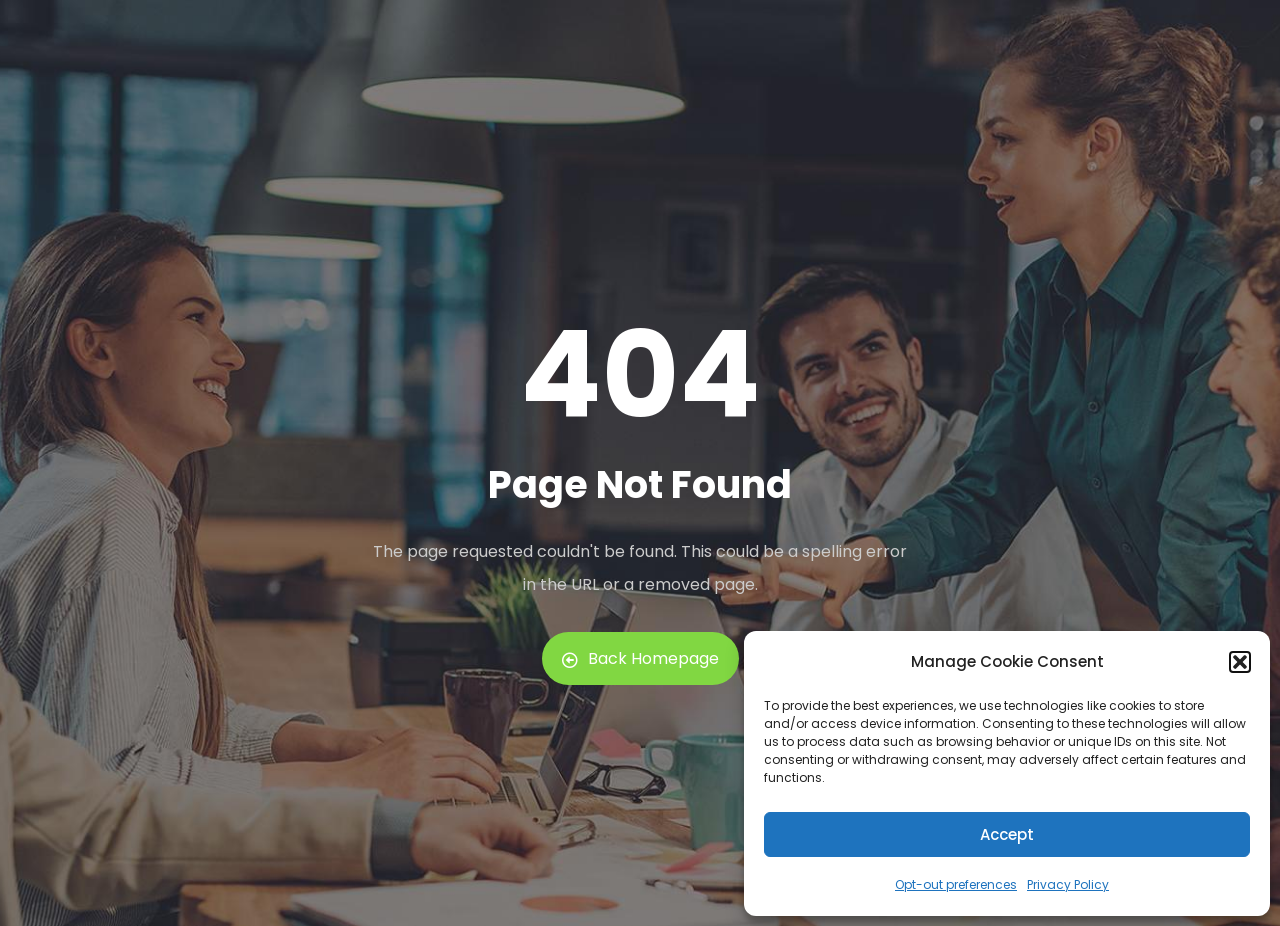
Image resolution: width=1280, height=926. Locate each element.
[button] (1240, 662)
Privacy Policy (1068, 884)
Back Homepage (640, 658)
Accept (1007, 834)
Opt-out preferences (956, 884)
